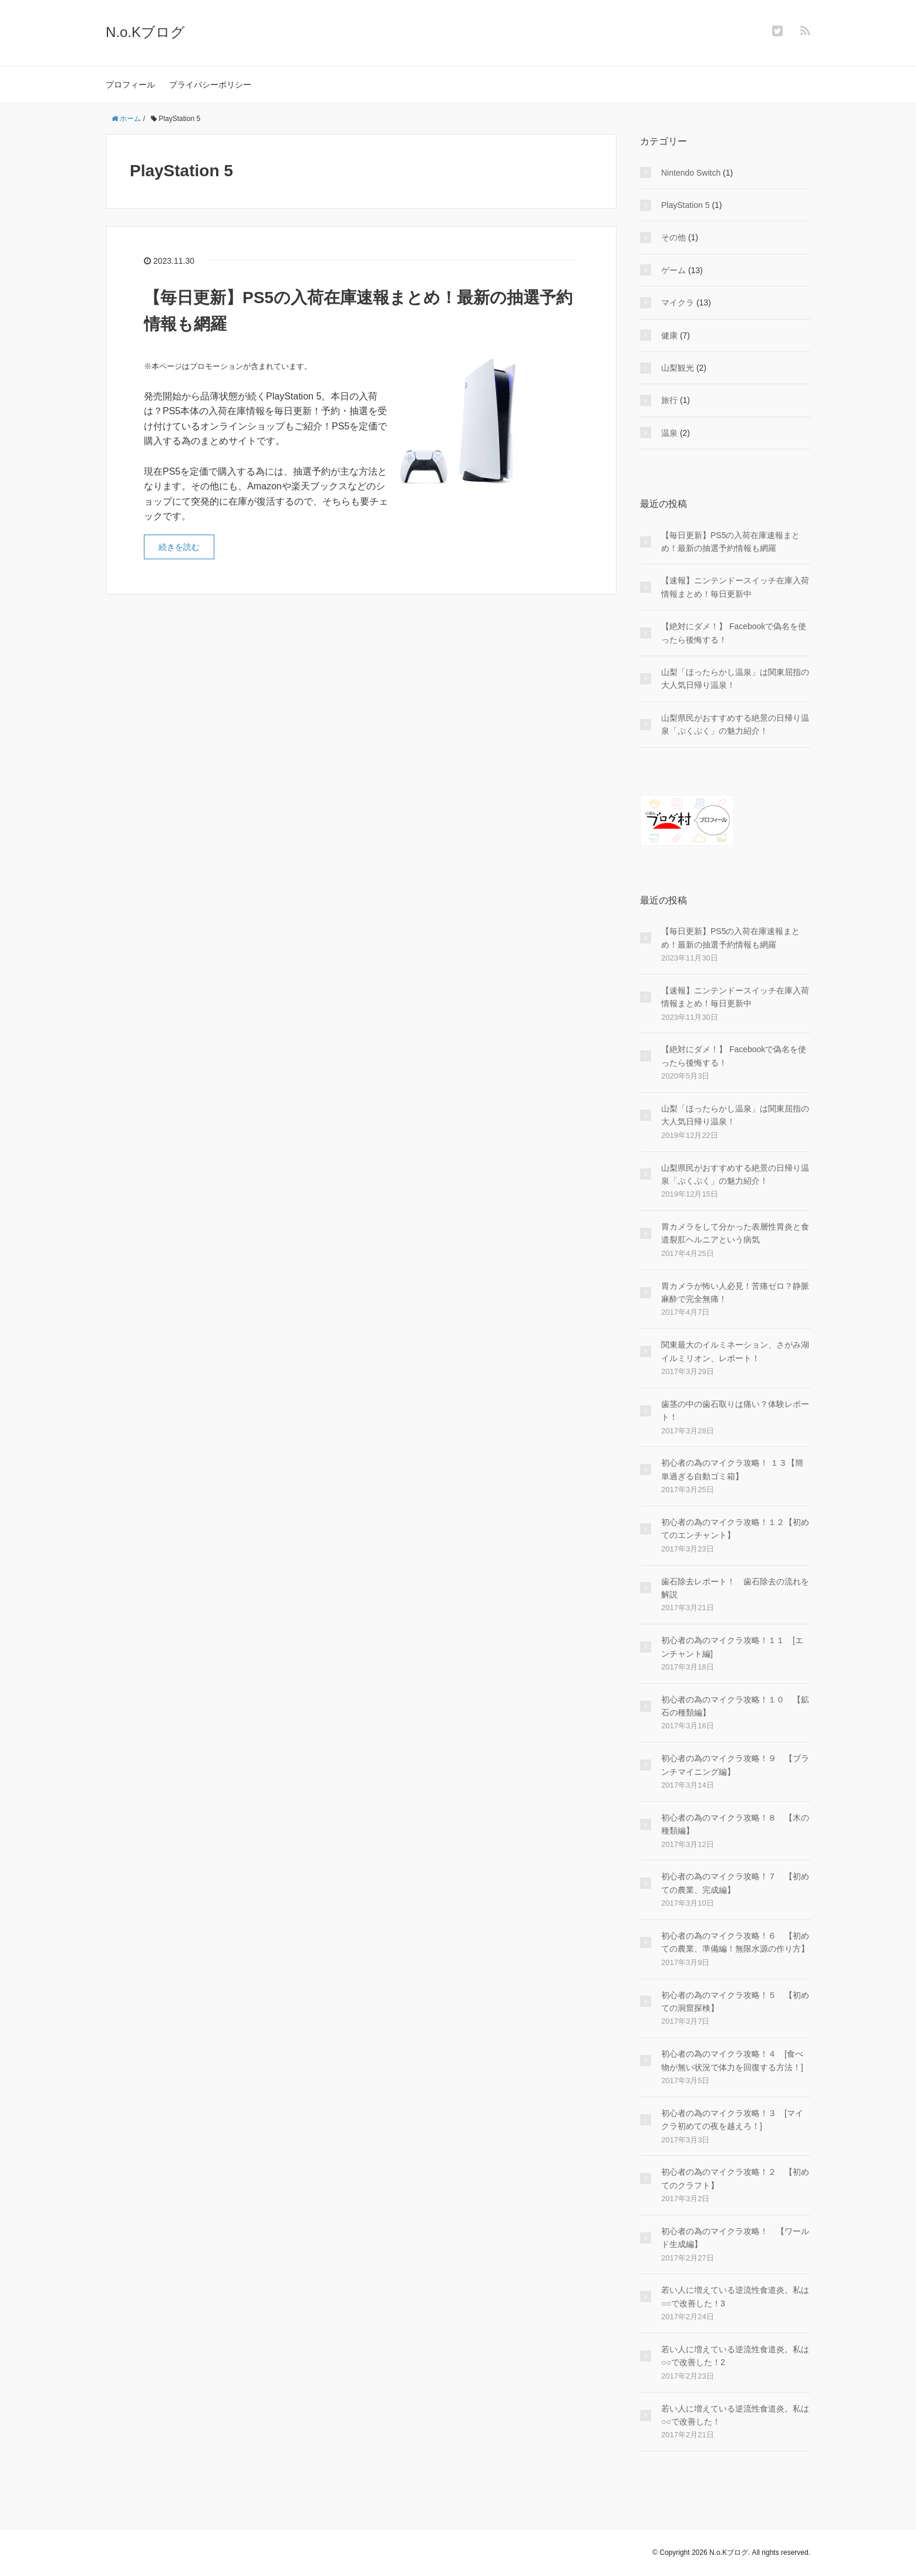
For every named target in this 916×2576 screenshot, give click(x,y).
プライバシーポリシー (210, 84)
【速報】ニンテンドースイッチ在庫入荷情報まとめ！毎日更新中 (735, 587)
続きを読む (179, 547)
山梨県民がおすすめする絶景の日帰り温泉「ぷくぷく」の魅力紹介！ (735, 724)
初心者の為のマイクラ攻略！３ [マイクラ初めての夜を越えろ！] (732, 2119)
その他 (673, 237)
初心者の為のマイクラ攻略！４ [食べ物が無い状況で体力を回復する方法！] (732, 2060)
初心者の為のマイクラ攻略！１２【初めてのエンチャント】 (735, 1528)
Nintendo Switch (690, 172)
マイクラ (677, 302)
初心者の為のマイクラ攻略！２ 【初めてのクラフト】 (735, 2178)
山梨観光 (677, 367)
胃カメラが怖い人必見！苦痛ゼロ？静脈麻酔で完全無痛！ (735, 1292)
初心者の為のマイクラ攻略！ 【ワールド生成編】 (735, 2237)
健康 (669, 335)
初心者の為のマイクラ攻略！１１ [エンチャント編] (732, 1646)
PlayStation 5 (685, 205)
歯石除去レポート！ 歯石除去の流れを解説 (735, 1588)
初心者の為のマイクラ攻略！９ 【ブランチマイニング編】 (735, 1765)
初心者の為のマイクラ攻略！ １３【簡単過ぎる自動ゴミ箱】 (732, 1469)
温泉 (669, 433)
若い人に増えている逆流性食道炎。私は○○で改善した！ (735, 2415)
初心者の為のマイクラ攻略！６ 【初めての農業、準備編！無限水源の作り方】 (735, 1942)
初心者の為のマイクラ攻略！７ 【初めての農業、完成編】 (735, 1883)
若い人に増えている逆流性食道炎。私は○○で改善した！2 (735, 2356)
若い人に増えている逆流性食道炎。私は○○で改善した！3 (735, 2296)
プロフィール (130, 84)
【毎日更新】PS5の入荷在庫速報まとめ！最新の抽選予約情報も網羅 (730, 541)
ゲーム (673, 270)
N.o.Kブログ (145, 32)
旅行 (669, 400)
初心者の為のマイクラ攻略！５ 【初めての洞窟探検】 (735, 2001)
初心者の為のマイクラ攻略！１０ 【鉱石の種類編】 (735, 1706)
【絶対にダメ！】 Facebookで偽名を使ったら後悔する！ (733, 633)
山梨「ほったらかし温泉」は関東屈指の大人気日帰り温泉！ (735, 678)
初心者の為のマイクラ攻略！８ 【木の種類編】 (735, 1824)
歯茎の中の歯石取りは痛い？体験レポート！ (735, 1410)
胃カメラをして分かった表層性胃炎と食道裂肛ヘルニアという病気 (735, 1233)
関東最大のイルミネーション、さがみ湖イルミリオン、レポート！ (735, 1351)
